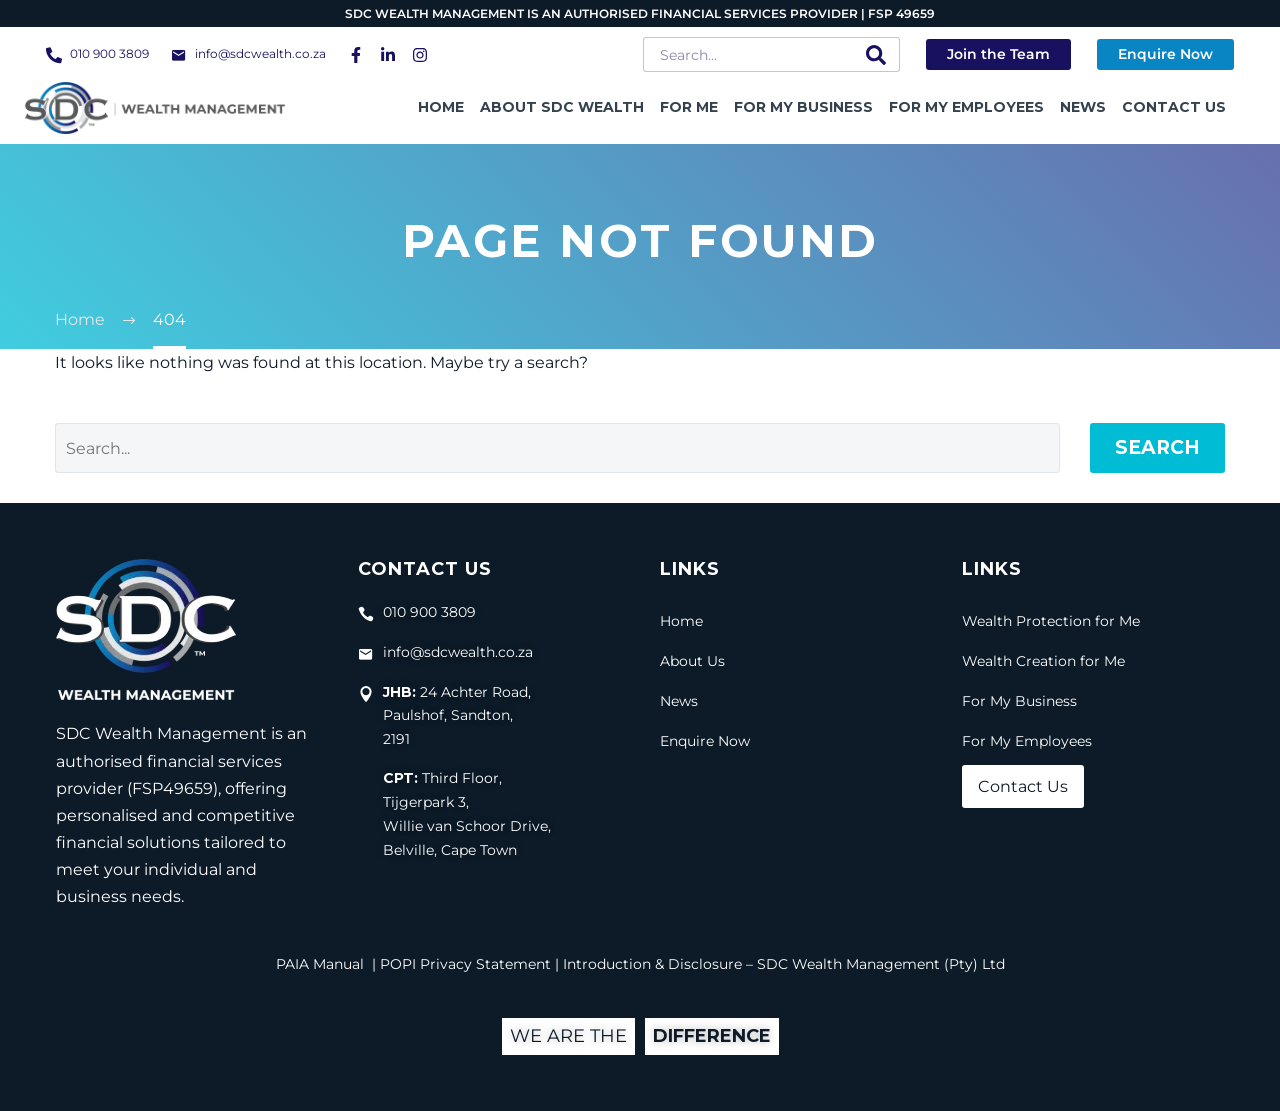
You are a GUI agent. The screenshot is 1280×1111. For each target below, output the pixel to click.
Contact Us (1174, 107)
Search (1157, 447)
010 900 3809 (109, 53)
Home (441, 107)
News (1083, 107)
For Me (689, 107)
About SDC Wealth (562, 107)
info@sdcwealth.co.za (260, 53)
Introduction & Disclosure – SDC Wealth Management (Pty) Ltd (784, 964)
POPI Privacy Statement (465, 964)
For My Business (803, 107)
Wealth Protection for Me (1051, 621)
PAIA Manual (320, 964)
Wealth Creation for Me (1043, 661)
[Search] (771, 54)
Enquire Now (705, 741)
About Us (692, 661)
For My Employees (966, 107)
